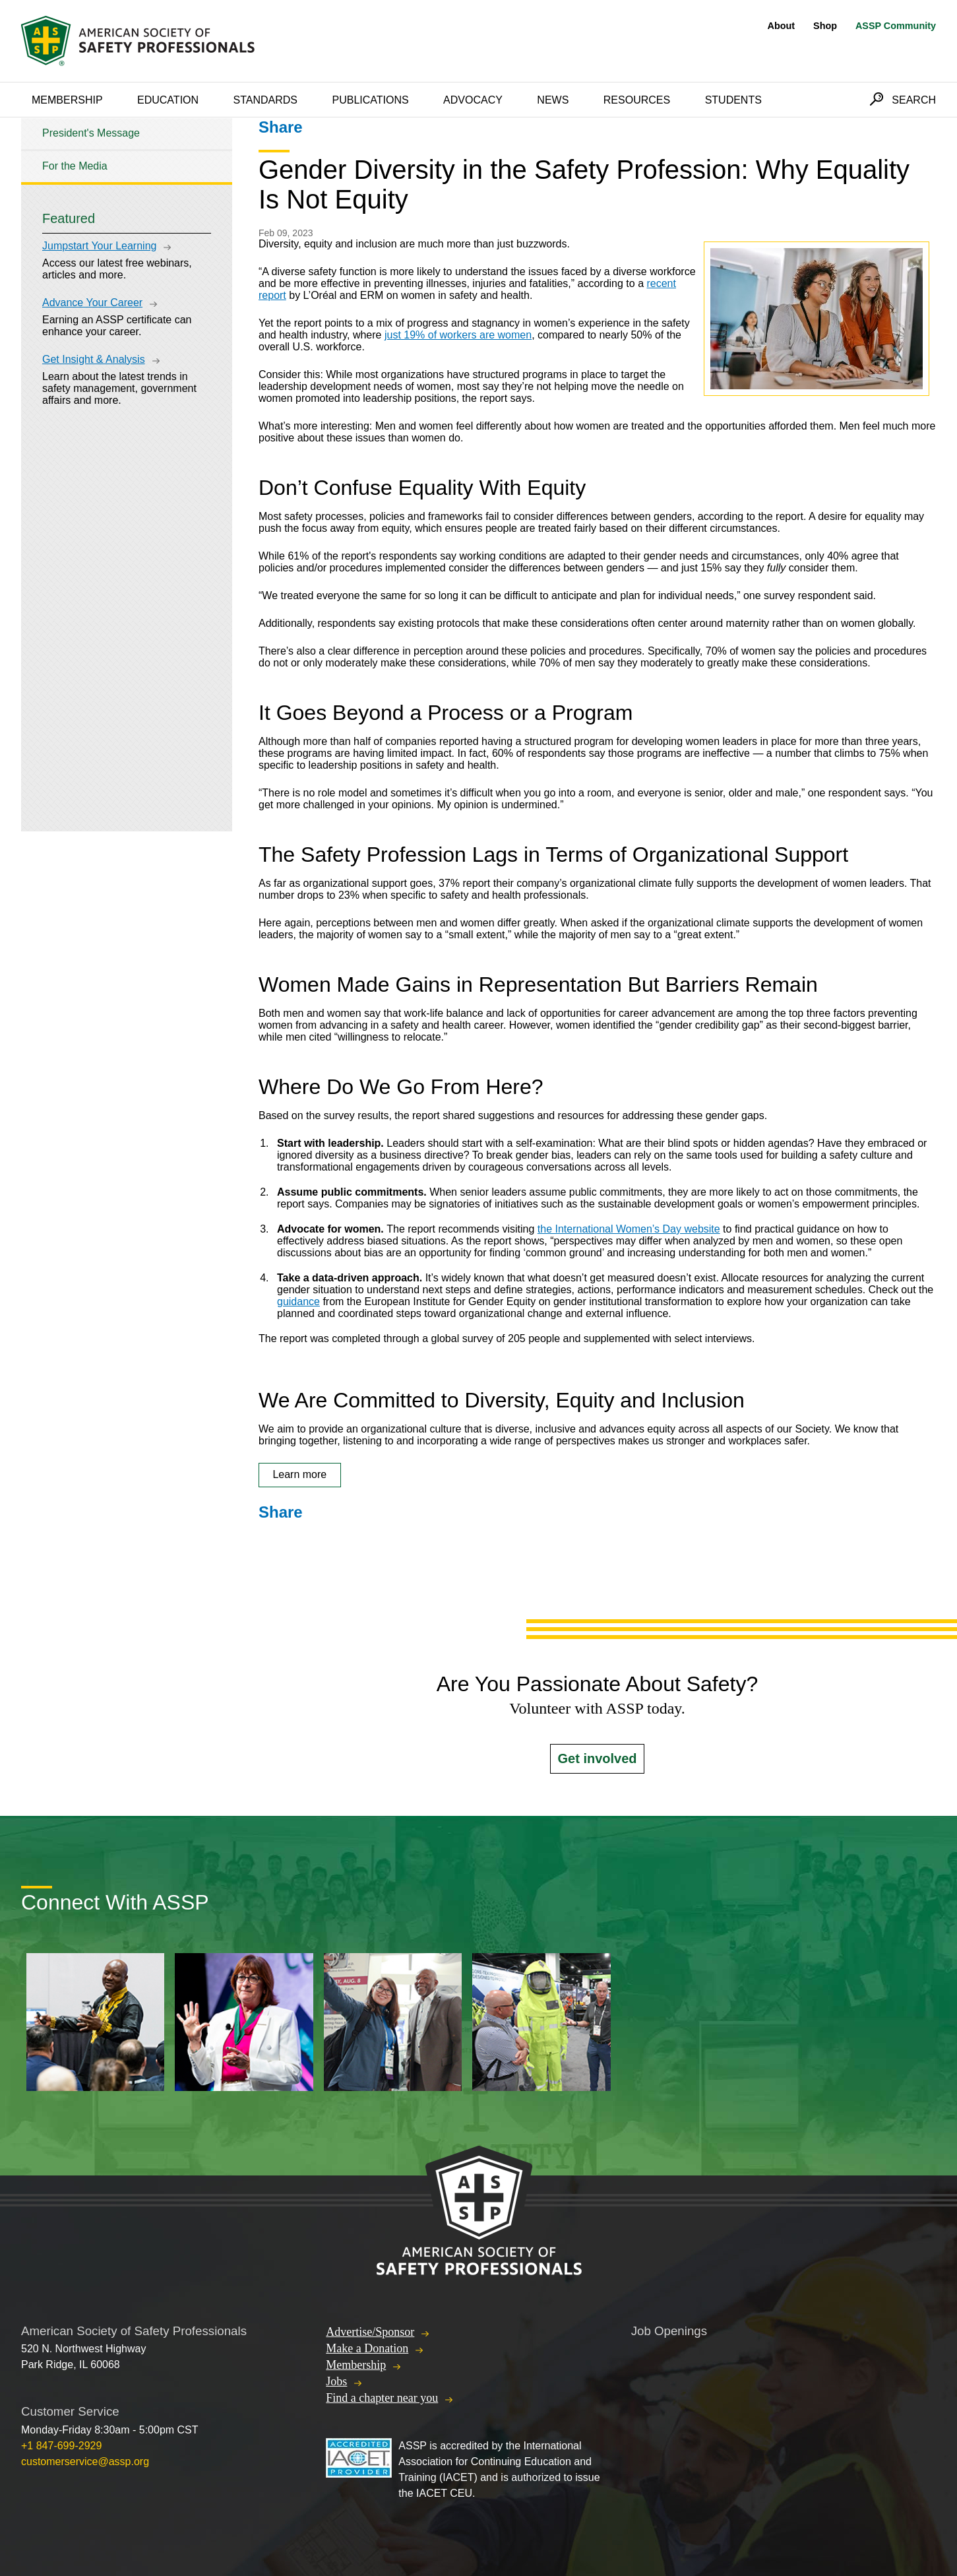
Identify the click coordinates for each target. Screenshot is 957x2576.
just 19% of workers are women (458, 334)
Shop (825, 25)
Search (914, 100)
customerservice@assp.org (85, 2461)
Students (733, 100)
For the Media (75, 166)
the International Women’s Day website (629, 1229)
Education (168, 100)
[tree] (126, 150)
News (553, 100)
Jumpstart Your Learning (99, 245)
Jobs (336, 2381)
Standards (265, 100)
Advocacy (473, 100)
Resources (636, 100)
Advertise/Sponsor (370, 2331)
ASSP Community (895, 25)
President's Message (91, 133)
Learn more (299, 1474)
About (781, 25)
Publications (370, 100)
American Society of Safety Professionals (139, 41)
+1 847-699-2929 (61, 2445)
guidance (298, 1301)
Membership (67, 100)
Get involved (596, 1758)
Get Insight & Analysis (93, 359)
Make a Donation (367, 2348)
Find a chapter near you (382, 2397)
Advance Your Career (92, 302)
